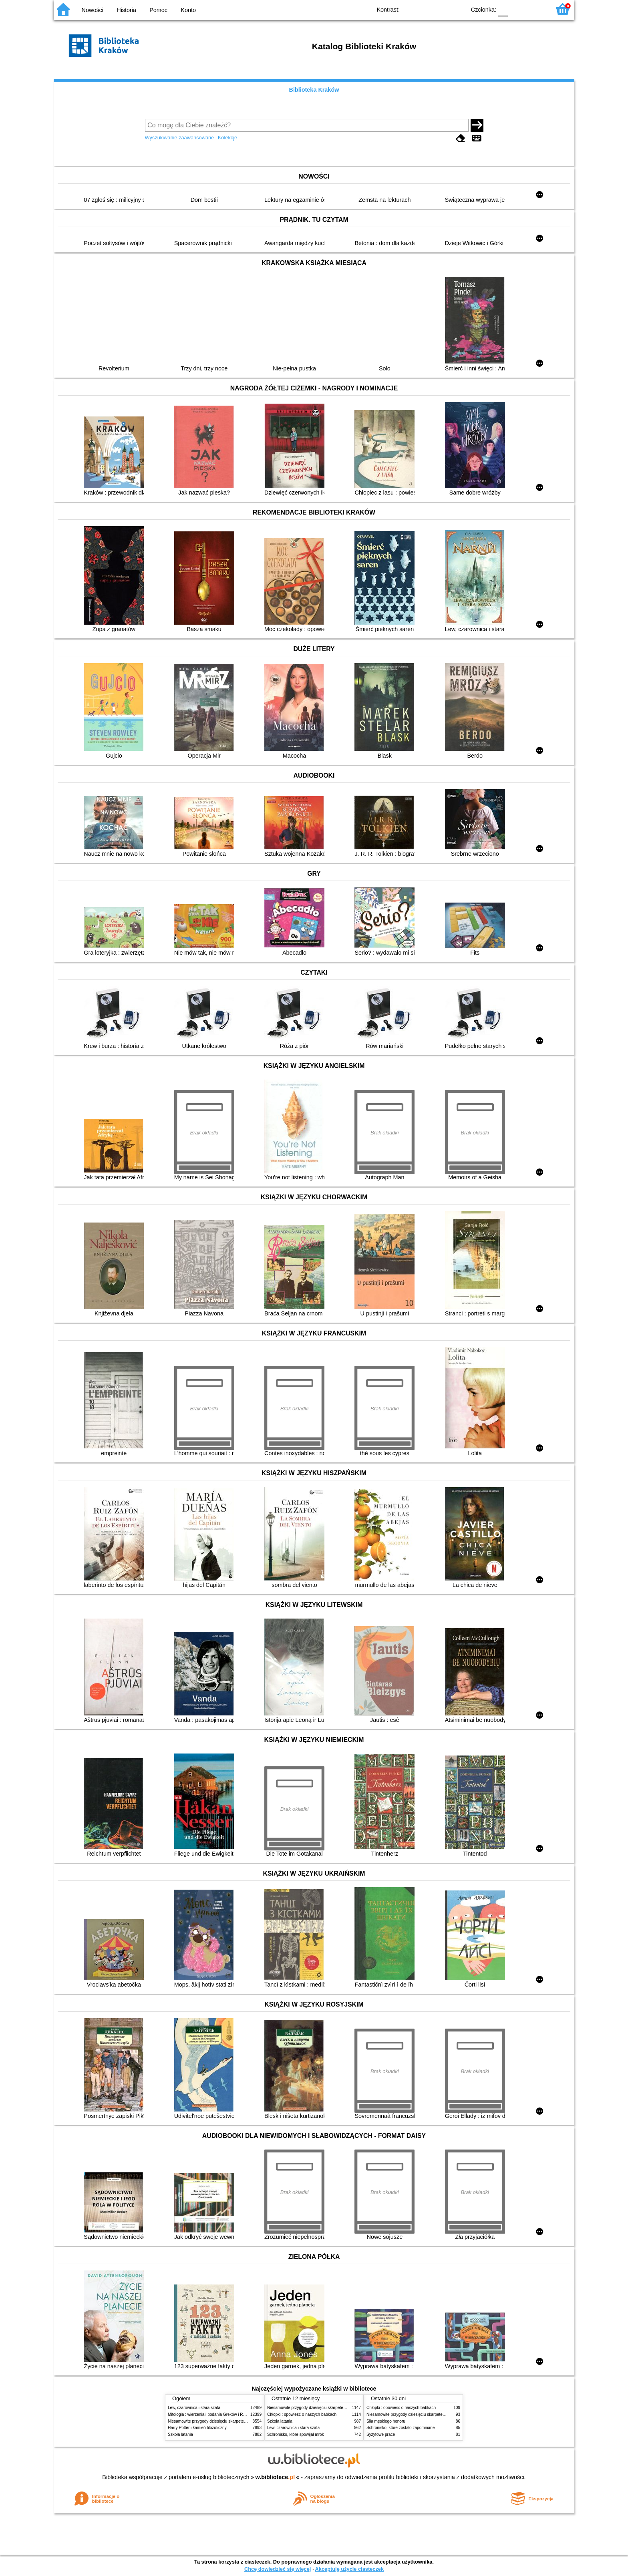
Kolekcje (227, 138)
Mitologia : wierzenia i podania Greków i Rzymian (212, 2414)
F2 (535, 9)
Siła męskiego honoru (385, 2421)
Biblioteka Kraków (314, 89)
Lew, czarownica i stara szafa (194, 2407)
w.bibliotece (275, 2477)
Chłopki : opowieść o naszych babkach (301, 2414)
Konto (188, 10)
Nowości (92, 10)
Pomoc (158, 10)
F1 (517, 9)
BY (457, 9)
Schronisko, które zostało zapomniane (400, 2427)
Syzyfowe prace (380, 2434)
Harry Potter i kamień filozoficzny (197, 2427)
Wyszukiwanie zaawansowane (179, 138)
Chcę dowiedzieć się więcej (277, 2569)
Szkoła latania (180, 2434)
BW (425, 9)
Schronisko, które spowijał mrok (295, 2434)
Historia (126, 10)
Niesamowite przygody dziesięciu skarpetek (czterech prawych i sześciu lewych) (239, 2421)
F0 (503, 9)
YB (441, 9)
